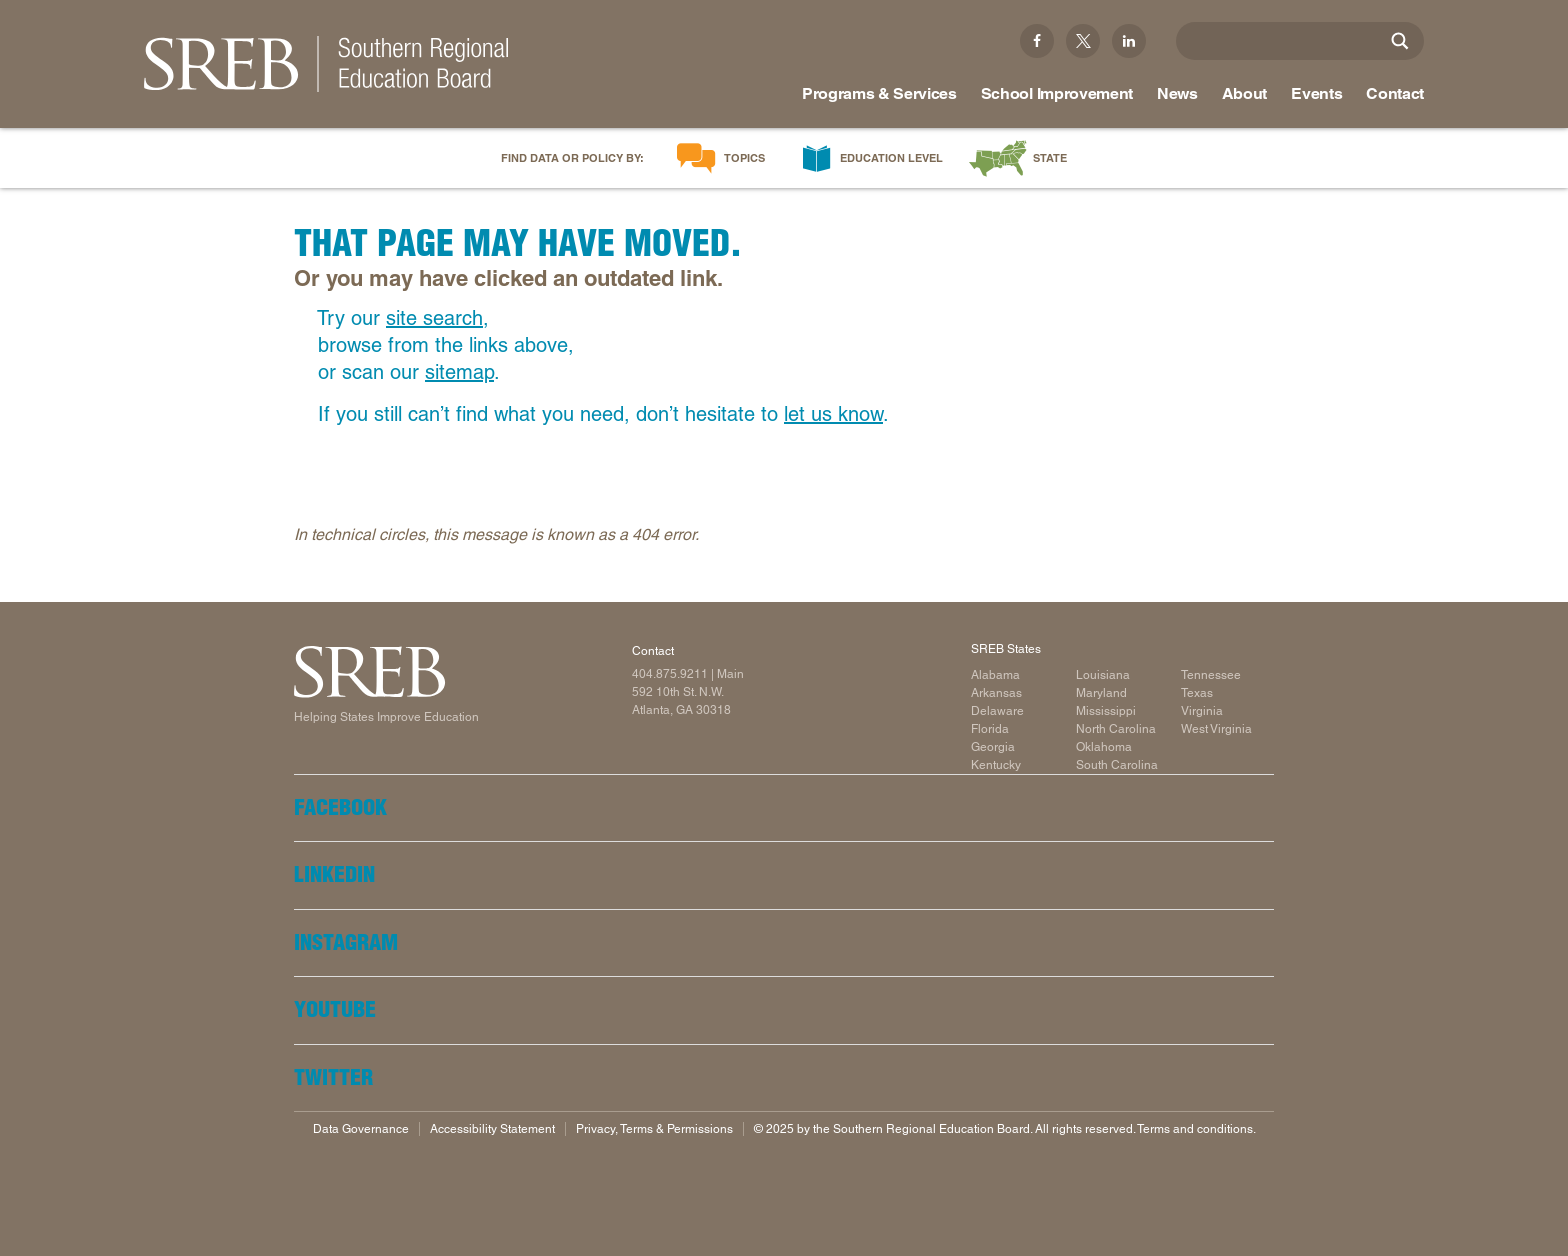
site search (434, 318)
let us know (833, 414)
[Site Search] (1400, 41)
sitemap (459, 372)
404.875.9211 (670, 674)
